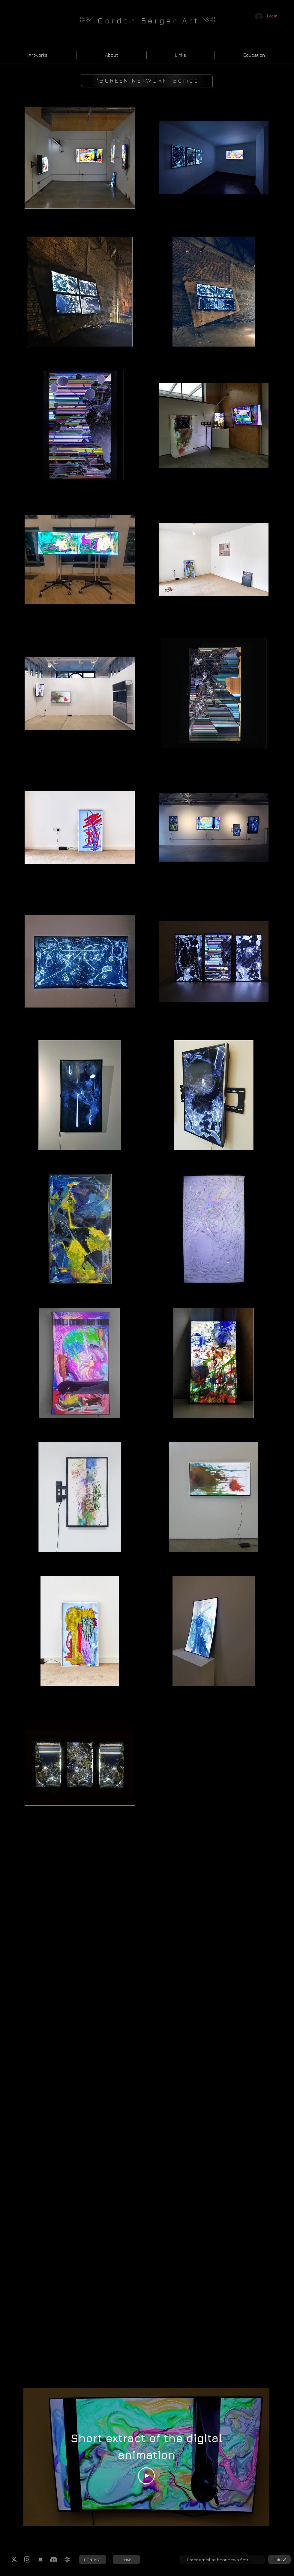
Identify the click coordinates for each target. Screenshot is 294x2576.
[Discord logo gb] (53, 2559)
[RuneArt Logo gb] (67, 2559)
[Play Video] (146, 2475)
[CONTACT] (92, 2559)
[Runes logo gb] (40, 2559)
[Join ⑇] (279, 2559)
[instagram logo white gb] (27, 2559)
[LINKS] (126, 2559)
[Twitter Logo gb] (14, 2559)
